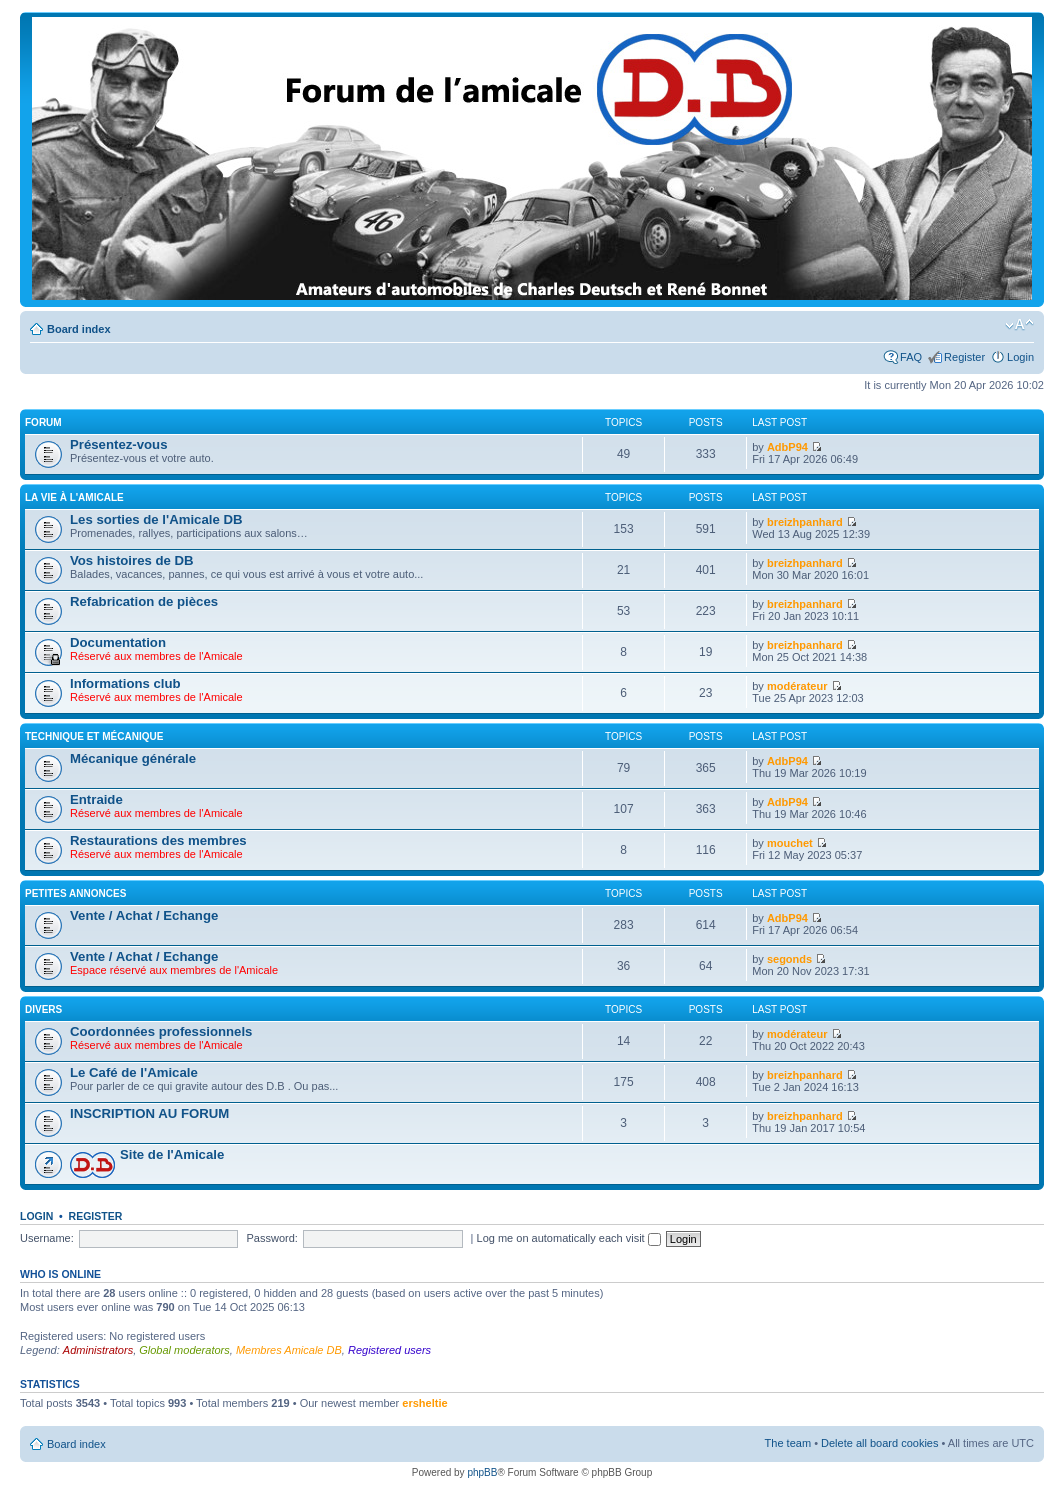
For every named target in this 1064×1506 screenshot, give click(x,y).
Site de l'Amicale (172, 1154)
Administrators (98, 1350)
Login (1020, 357)
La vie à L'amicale (74, 497)
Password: (272, 1238)
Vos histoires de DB (132, 560)
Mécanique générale (133, 758)
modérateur (797, 686)
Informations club (125, 683)
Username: (47, 1238)
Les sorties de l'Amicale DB (156, 519)
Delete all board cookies (879, 1443)
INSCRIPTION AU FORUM (149, 1113)
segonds (789, 959)
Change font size (1019, 325)
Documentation (118, 642)
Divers (43, 1009)
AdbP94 (787, 447)
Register (964, 357)
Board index (79, 329)
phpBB (482, 1472)
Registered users (389, 1350)
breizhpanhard (805, 522)
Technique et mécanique (94, 736)
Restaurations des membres (158, 840)
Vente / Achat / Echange (144, 915)
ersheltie (424, 1403)
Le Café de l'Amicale (134, 1072)
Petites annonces (75, 893)
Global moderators (184, 1350)
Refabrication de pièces (144, 601)
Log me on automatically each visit (569, 1238)
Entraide (96, 799)
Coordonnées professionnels (161, 1031)
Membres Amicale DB (289, 1350)
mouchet (790, 843)
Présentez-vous (118, 444)
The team (788, 1443)
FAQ (911, 357)
